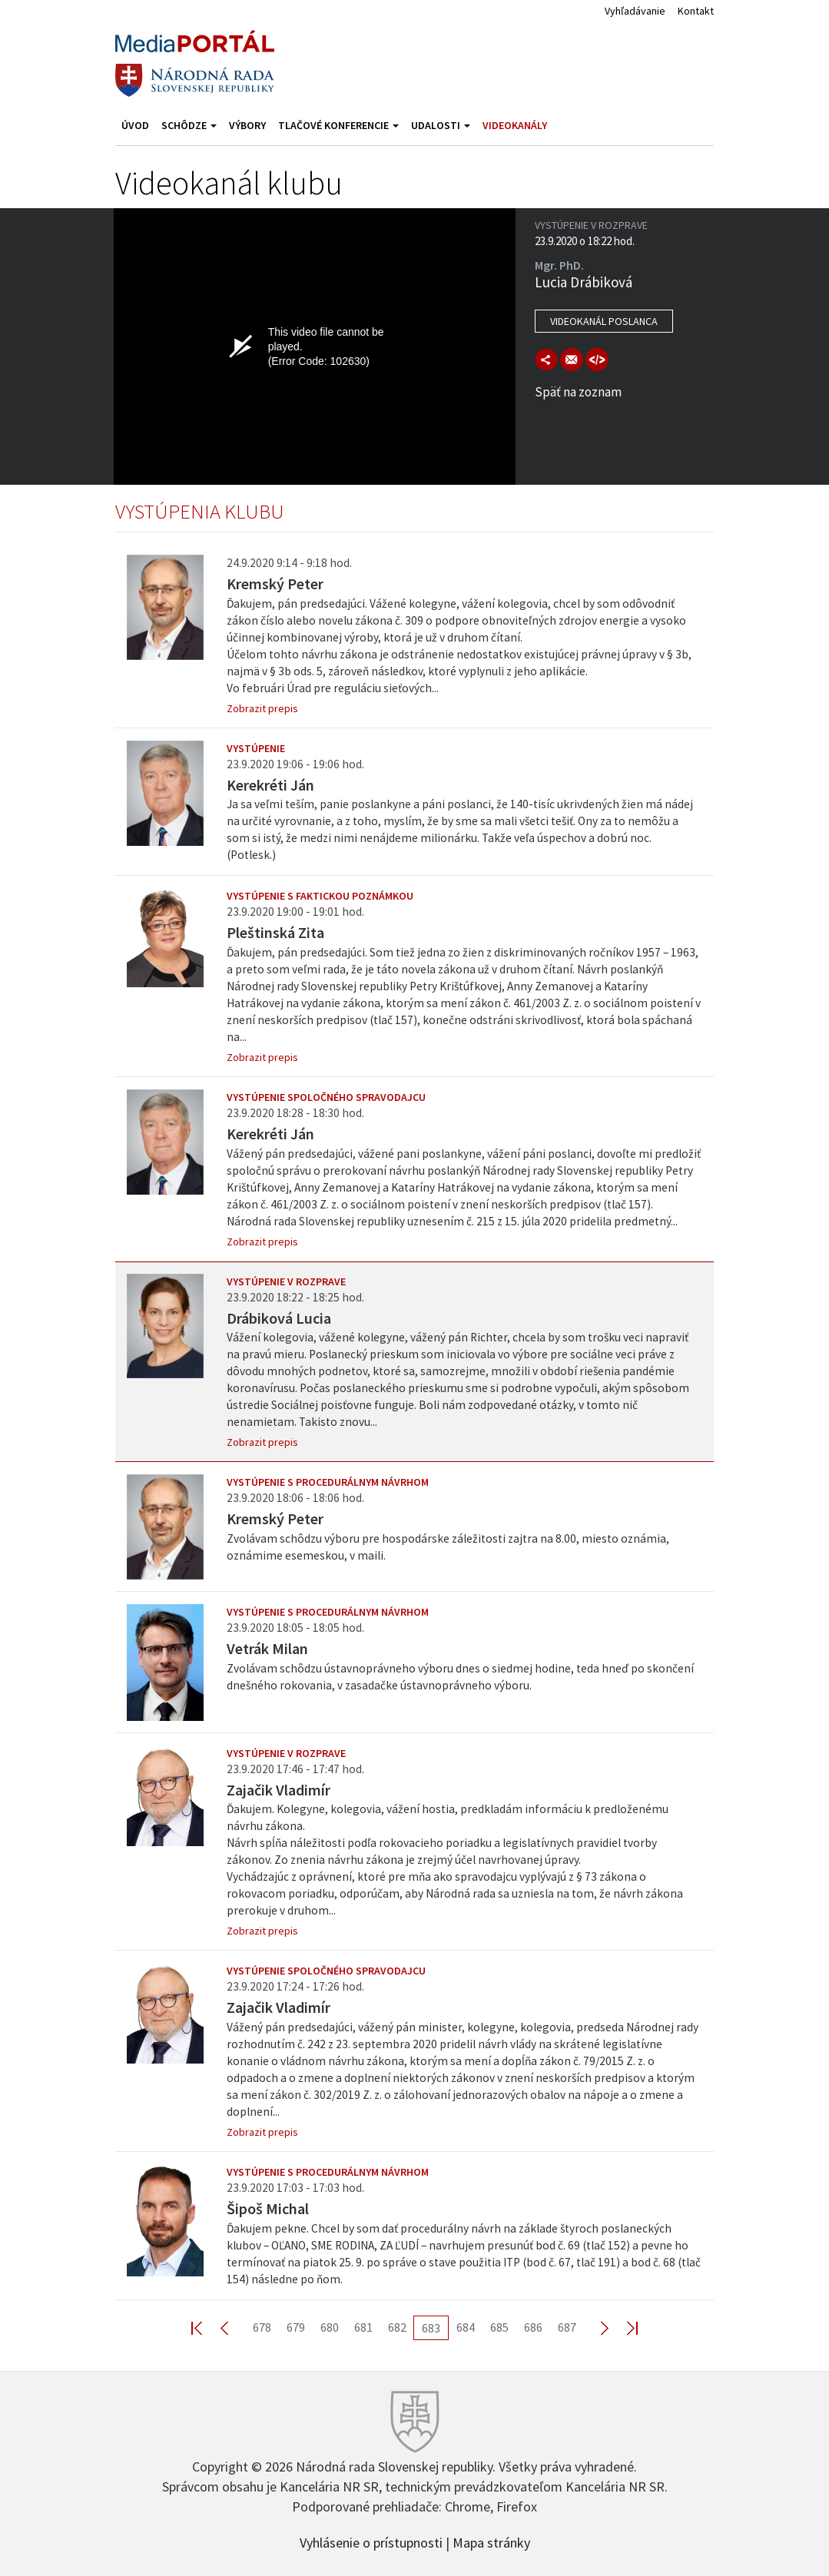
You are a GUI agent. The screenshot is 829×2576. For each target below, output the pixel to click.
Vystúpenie (256, 748)
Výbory (247, 125)
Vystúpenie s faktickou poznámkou (320, 896)
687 (567, 2327)
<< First (206, 2327)
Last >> (623, 2327)
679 (296, 2327)
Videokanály (514, 125)
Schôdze (189, 125)
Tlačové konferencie (338, 125)
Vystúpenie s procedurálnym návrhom (328, 1482)
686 (533, 2327)
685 (499, 2327)
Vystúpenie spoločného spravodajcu (326, 1097)
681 (363, 2327)
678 (262, 2327)
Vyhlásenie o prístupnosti (371, 2541)
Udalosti (440, 125)
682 (397, 2327)
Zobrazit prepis (262, 708)
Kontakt (696, 11)
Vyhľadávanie (635, 11)
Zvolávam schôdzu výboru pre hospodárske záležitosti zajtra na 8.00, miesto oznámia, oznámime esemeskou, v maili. (448, 1547)
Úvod (135, 125)
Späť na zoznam (578, 391)
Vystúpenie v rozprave (286, 1281)
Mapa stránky (491, 2541)
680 (329, 2327)
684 (465, 2327)
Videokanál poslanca (604, 321)
